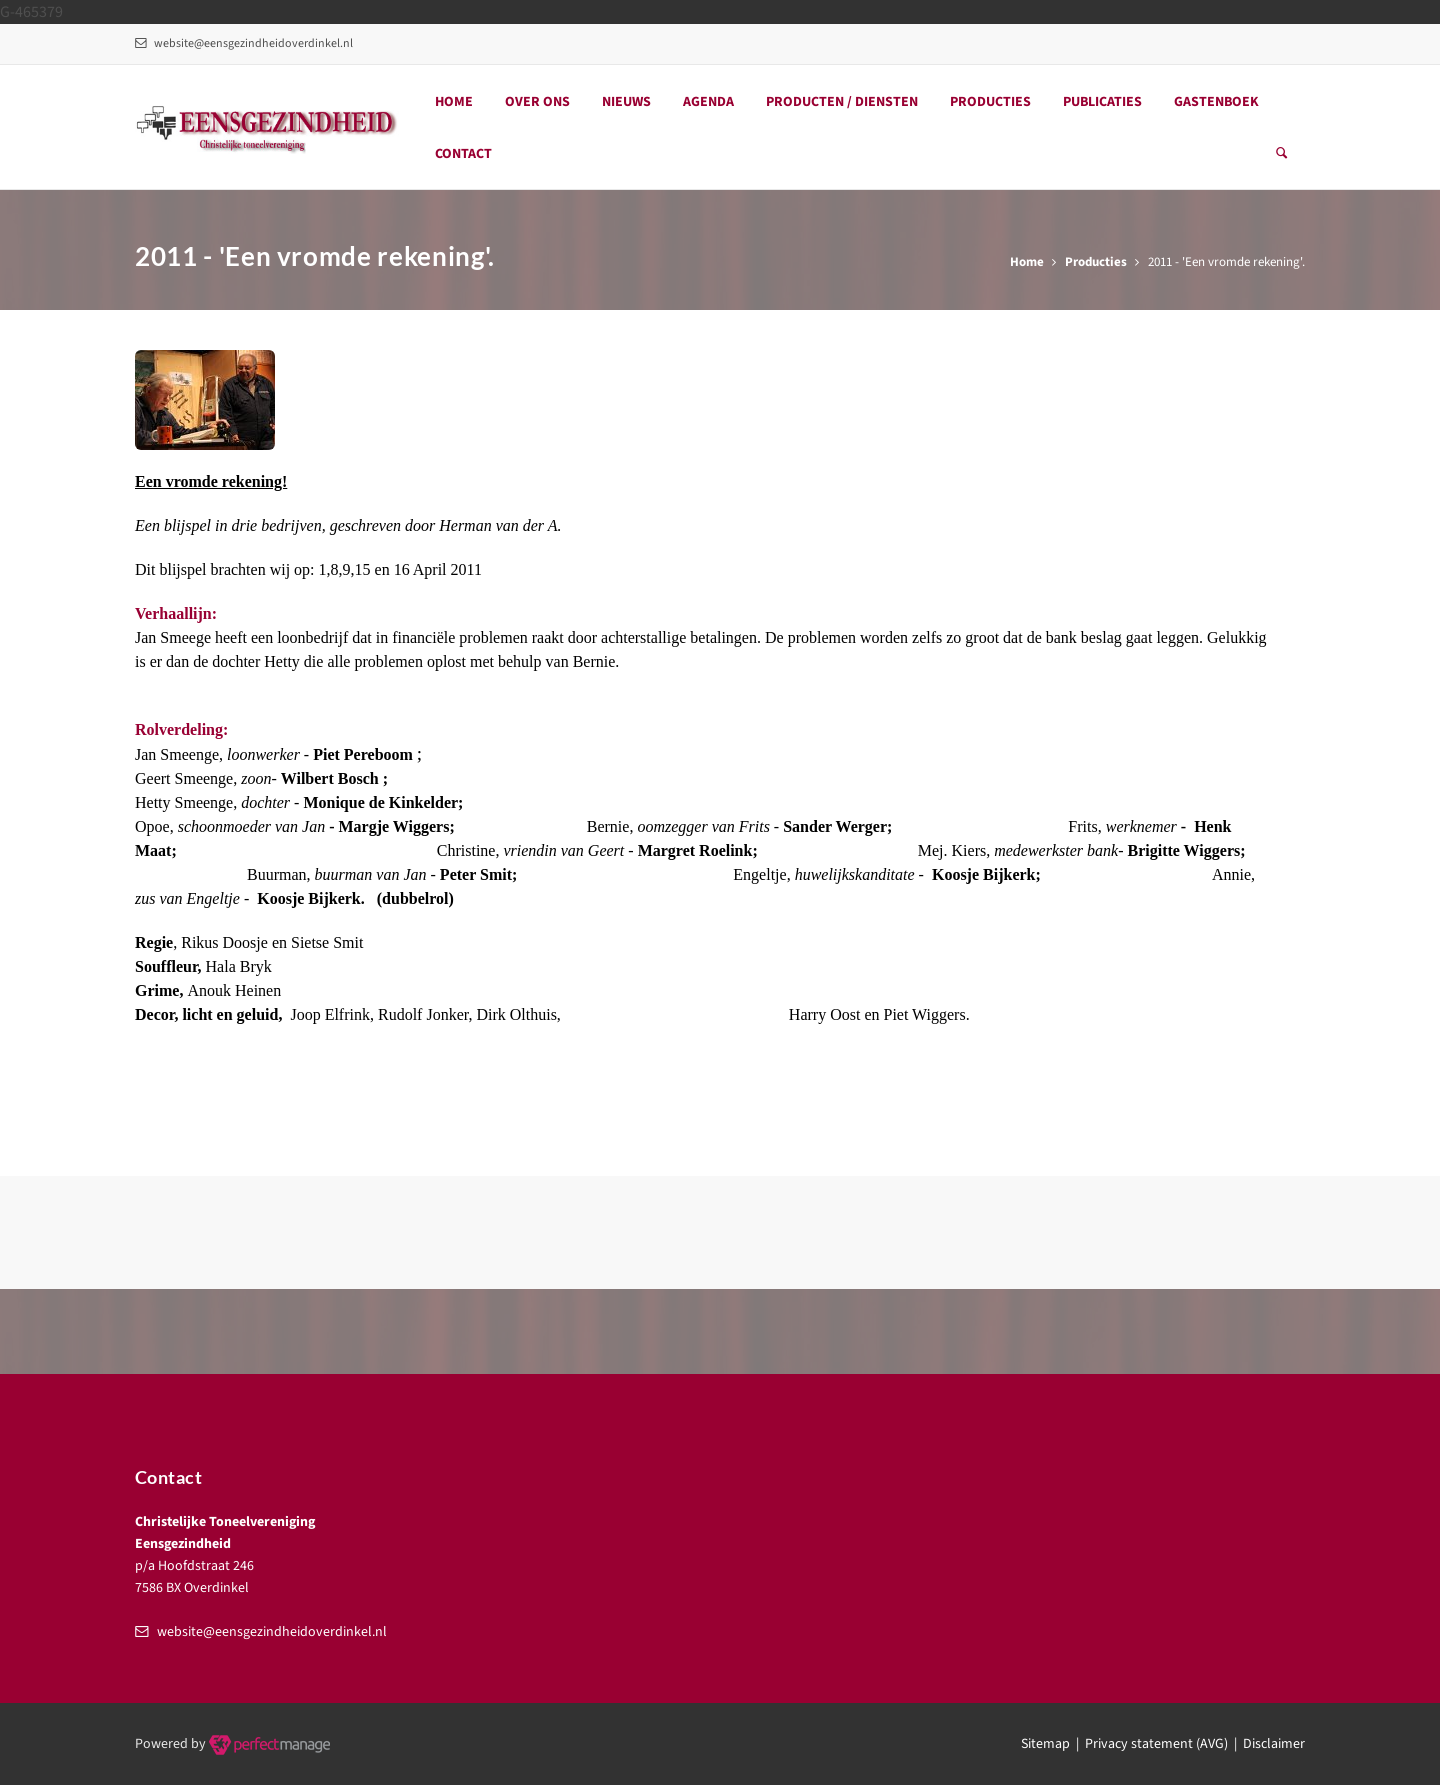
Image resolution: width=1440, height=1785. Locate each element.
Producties (990, 102)
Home (454, 102)
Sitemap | (1053, 1744)
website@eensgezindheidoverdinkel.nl (244, 43)
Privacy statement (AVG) (1156, 1744)
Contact (463, 154)
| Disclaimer (1266, 1744)
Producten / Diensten (842, 102)
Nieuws (626, 102)
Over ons (537, 102)
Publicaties (1102, 102)
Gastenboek (1216, 102)
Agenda (708, 102)
